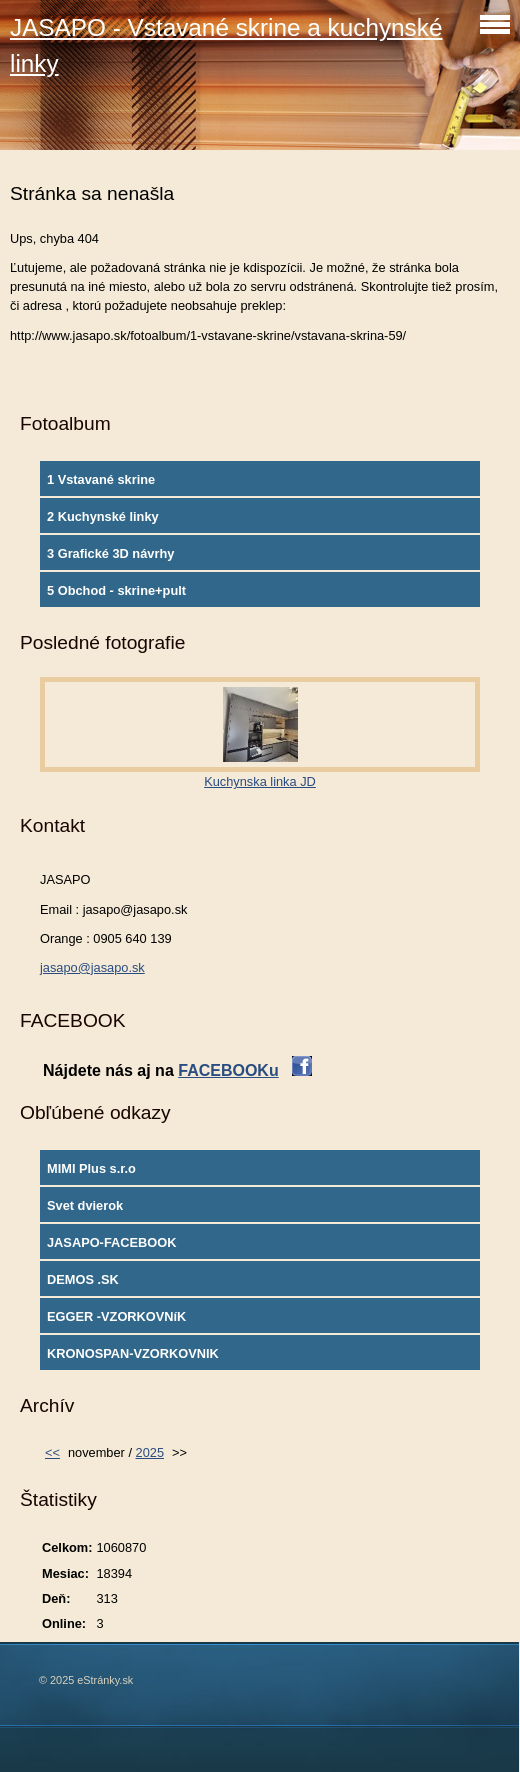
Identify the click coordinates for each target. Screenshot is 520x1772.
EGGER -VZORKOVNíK (116, 1316)
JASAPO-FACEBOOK (111, 1242)
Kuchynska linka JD (260, 781)
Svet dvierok (85, 1205)
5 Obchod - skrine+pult (116, 590)
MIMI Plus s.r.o (91, 1168)
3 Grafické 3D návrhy (110, 553)
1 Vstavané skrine (101, 479)
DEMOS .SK (83, 1279)
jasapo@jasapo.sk (92, 967)
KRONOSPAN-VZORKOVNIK (133, 1353)
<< (52, 1452)
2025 (150, 1452)
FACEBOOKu (228, 1070)
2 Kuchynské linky (103, 516)
